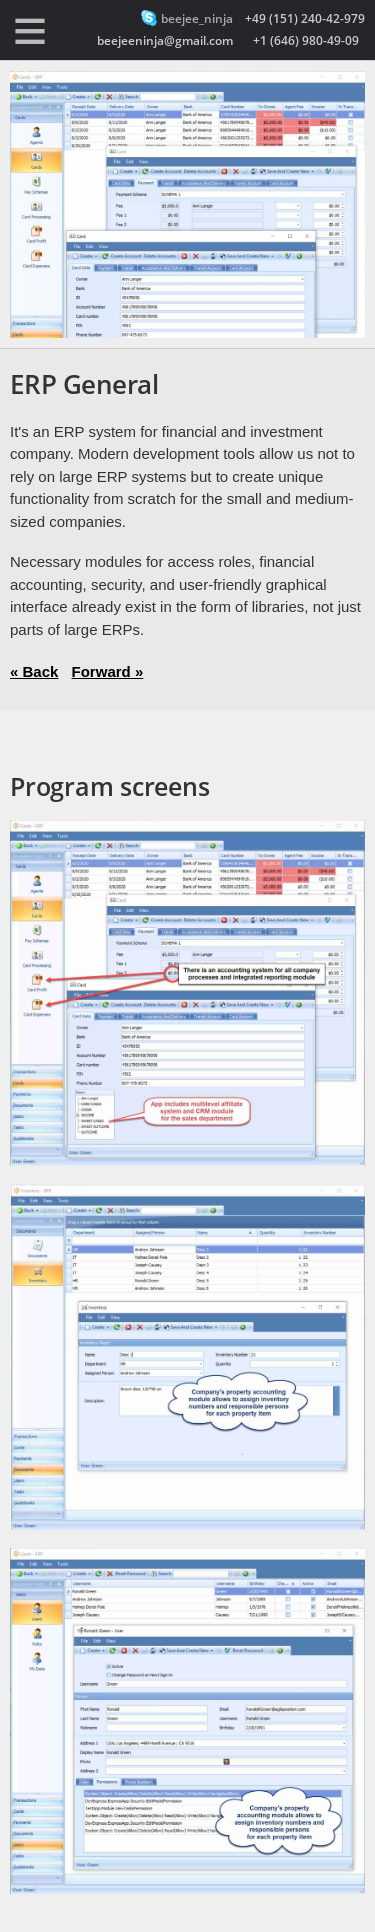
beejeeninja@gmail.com (165, 40)
